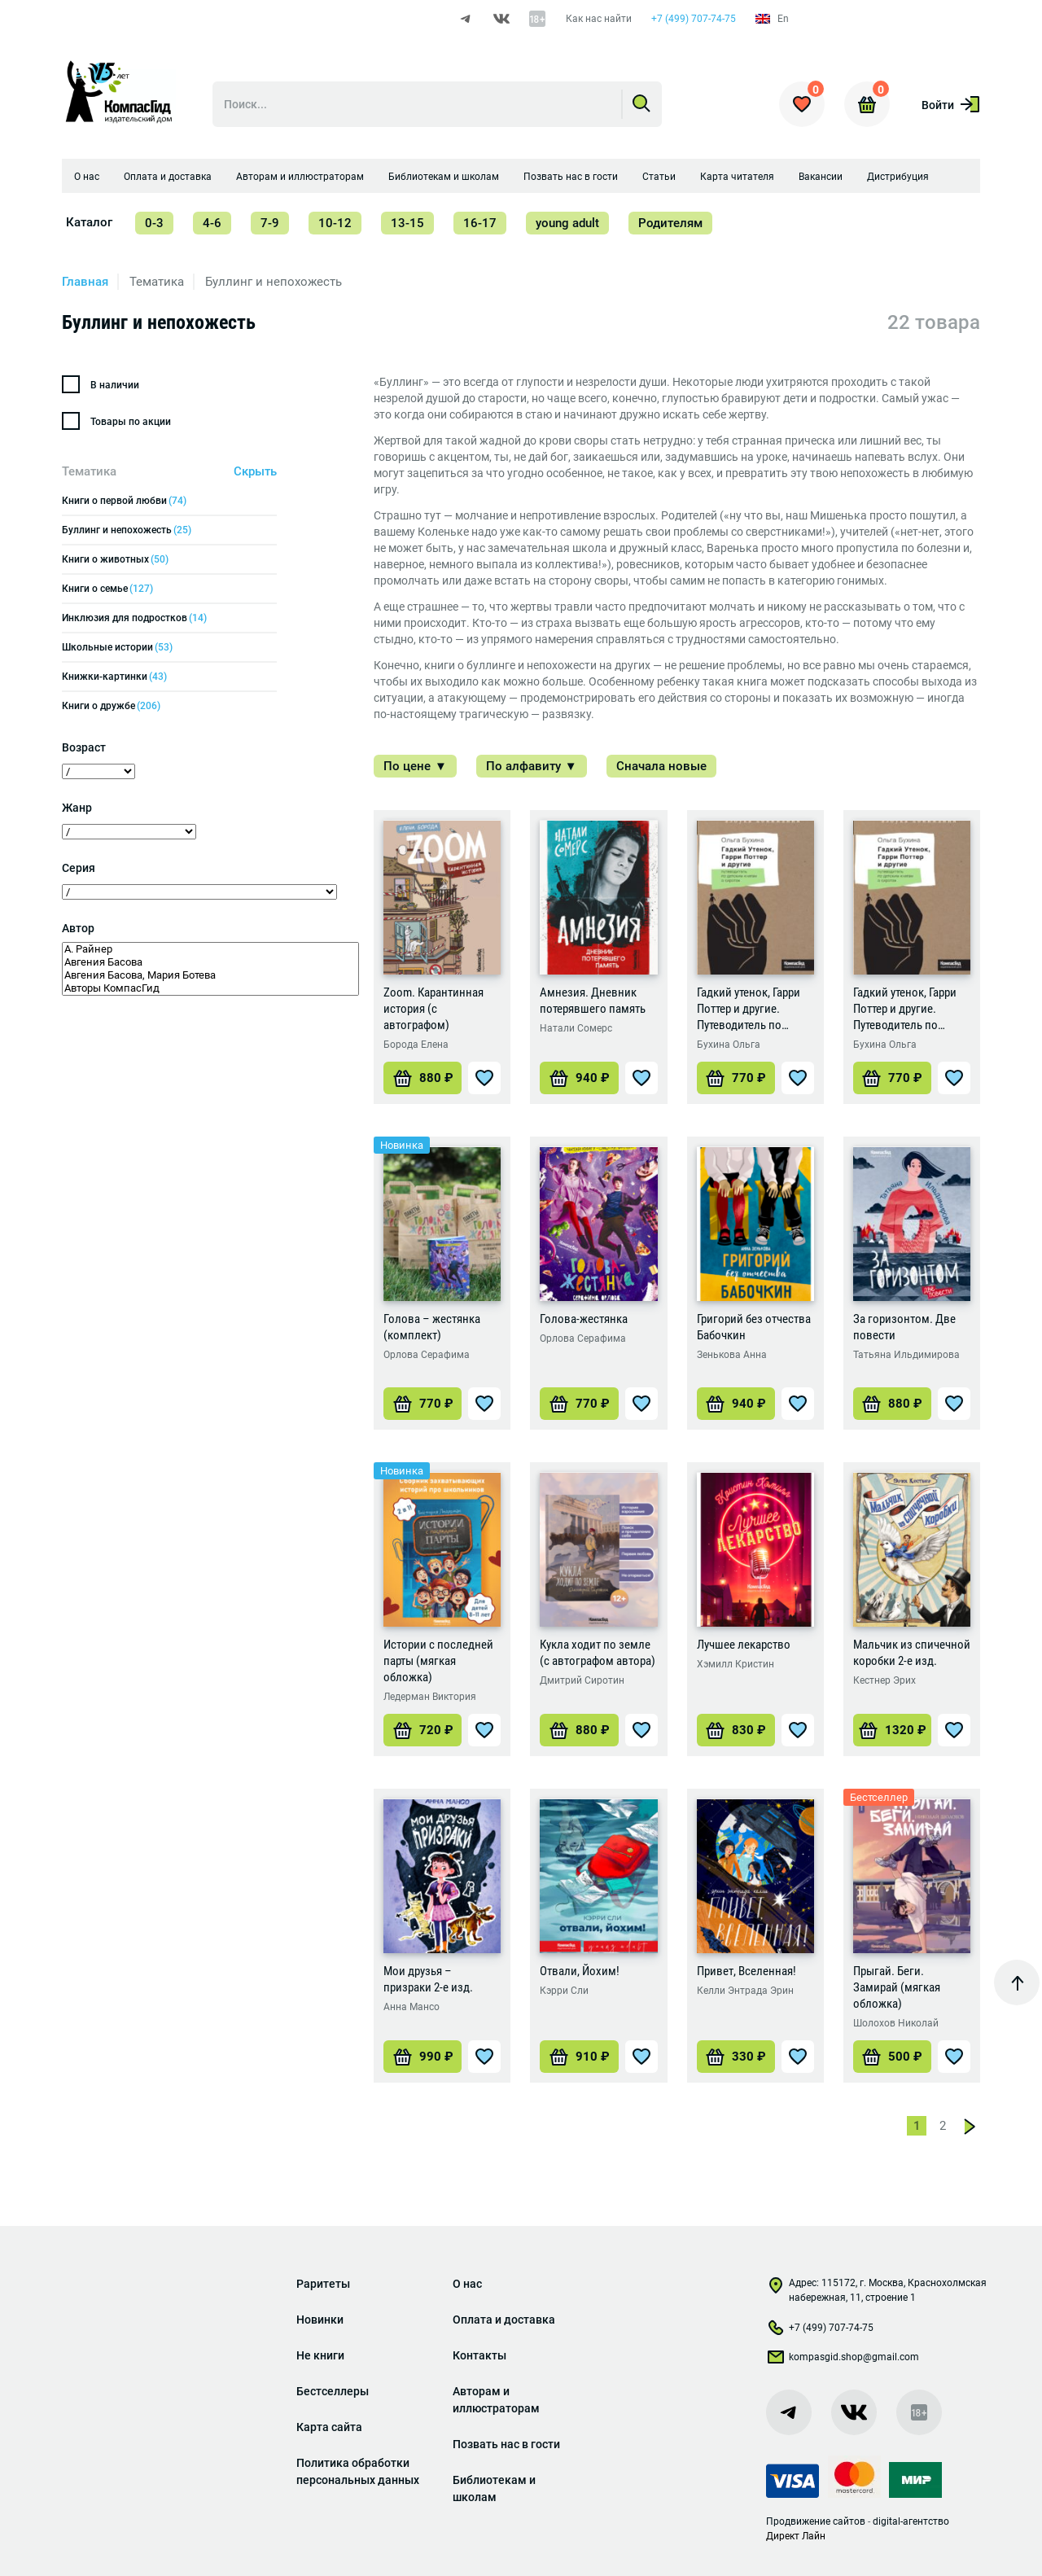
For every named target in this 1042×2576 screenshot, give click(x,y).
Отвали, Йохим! (580, 1974)
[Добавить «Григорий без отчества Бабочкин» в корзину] (736, 1407)
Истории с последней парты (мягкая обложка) (438, 1664)
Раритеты (323, 2283)
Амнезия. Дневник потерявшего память (593, 1003)
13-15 (407, 225)
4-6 (212, 225)
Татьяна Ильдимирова (906, 1358)
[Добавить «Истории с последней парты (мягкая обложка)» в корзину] (422, 1733)
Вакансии (821, 180)
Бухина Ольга (728, 1048)
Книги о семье (107, 592)
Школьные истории (117, 650)
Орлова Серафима (426, 1358)
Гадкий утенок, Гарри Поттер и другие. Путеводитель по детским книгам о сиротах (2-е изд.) (905, 1012)
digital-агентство (911, 2521)
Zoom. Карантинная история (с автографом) (433, 1012)
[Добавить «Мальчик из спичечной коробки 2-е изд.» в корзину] (892, 1733)
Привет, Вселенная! (746, 1974)
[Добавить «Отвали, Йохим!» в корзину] (579, 2060)
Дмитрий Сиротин (582, 1683)
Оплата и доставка (168, 180)
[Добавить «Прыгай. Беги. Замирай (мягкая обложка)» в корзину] (892, 2060)
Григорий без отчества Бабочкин (754, 1330)
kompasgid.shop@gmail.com (842, 2360)
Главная (85, 285)
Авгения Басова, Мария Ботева (210, 978)
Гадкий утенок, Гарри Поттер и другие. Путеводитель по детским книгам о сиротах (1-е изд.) (748, 1012)
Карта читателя (737, 180)
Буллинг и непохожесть (126, 533)
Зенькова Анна (732, 1358)
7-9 (269, 225)
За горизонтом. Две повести (904, 1330)
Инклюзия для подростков (134, 621)
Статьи (659, 180)
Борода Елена (416, 1048)
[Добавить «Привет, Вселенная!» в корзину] (736, 2060)
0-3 (154, 225)
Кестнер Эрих (884, 1683)
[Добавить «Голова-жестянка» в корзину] (579, 1407)
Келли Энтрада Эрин (745, 1994)
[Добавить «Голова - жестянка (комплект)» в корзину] (422, 1407)
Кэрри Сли (564, 1994)
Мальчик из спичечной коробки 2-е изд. (911, 1656)
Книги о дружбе (111, 709)
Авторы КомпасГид (210, 991)
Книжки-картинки (114, 680)
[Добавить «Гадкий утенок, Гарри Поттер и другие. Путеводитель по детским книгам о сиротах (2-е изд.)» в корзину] (892, 1081)
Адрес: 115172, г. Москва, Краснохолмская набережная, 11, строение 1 (876, 2290)
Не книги (320, 2355)
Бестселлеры (332, 2391)
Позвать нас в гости (570, 180)
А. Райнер (210, 952)
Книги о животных (115, 562)
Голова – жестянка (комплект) (431, 1330)
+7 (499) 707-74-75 (692, 18)
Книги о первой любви (124, 504)
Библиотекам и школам (443, 180)
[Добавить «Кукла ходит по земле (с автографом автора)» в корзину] (579, 1733)
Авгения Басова (210, 965)
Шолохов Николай (896, 2026)
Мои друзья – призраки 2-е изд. (428, 1982)
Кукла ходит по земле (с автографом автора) (597, 1656)
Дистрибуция (898, 180)
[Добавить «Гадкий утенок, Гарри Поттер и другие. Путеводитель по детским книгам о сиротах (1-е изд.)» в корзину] (736, 1081)
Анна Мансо (411, 2010)
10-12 (335, 225)
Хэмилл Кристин (735, 1667)
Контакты (479, 2355)
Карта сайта (329, 2427)
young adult (567, 225)
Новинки (320, 2319)
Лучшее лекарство (743, 1648)
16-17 (480, 225)
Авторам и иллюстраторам (300, 180)
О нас (86, 180)
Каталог (89, 225)
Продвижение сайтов (815, 2521)
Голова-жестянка (584, 1322)
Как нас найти (598, 18)
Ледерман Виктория (429, 1700)
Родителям (670, 225)
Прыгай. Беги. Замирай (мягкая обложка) (896, 1990)
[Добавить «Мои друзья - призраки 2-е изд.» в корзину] (422, 2060)
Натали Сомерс (576, 1031)
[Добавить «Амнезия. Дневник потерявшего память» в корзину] (579, 1081)
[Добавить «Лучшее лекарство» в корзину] (736, 1733)
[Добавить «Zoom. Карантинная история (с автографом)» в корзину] (422, 1081)
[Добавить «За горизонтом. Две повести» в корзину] (892, 1407)
